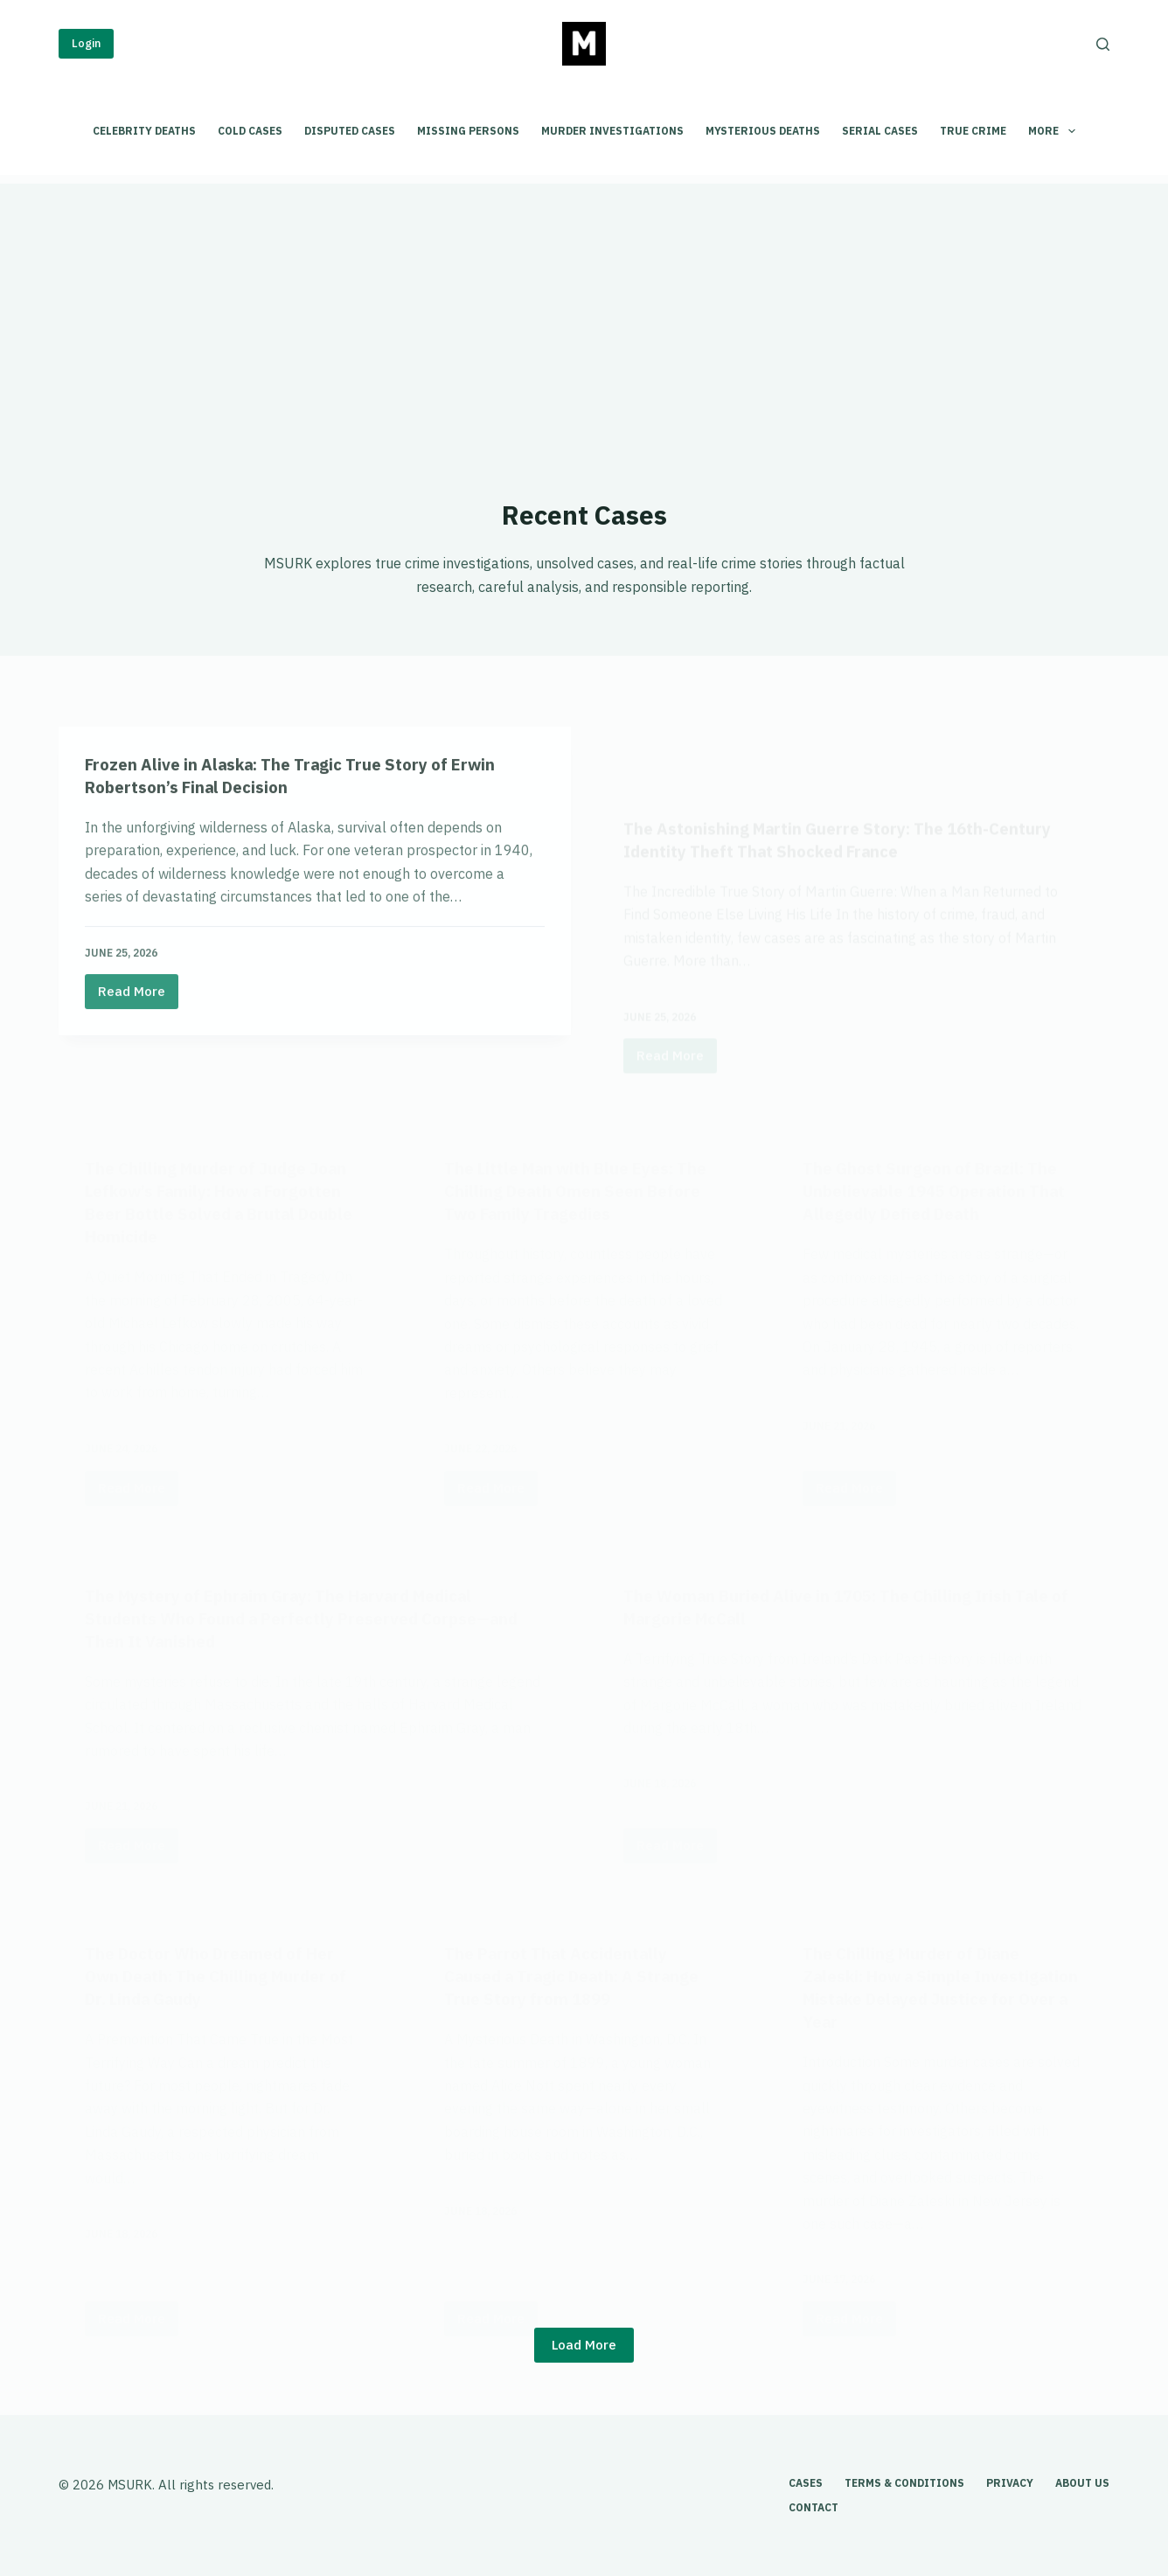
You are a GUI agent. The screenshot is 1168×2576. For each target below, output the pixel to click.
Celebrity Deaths (144, 130)
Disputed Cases (349, 130)
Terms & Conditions (904, 2482)
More (1054, 131)
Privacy (1009, 2482)
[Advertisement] (584, 306)
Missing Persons (468, 130)
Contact (813, 2507)
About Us (1082, 2482)
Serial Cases (880, 130)
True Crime (973, 130)
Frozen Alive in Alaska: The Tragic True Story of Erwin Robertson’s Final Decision (309, 839)
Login (86, 43)
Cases (806, 2482)
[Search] (1102, 44)
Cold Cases (250, 130)
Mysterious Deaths (763, 130)
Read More (138, 1060)
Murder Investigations (612, 130)
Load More (584, 2344)
